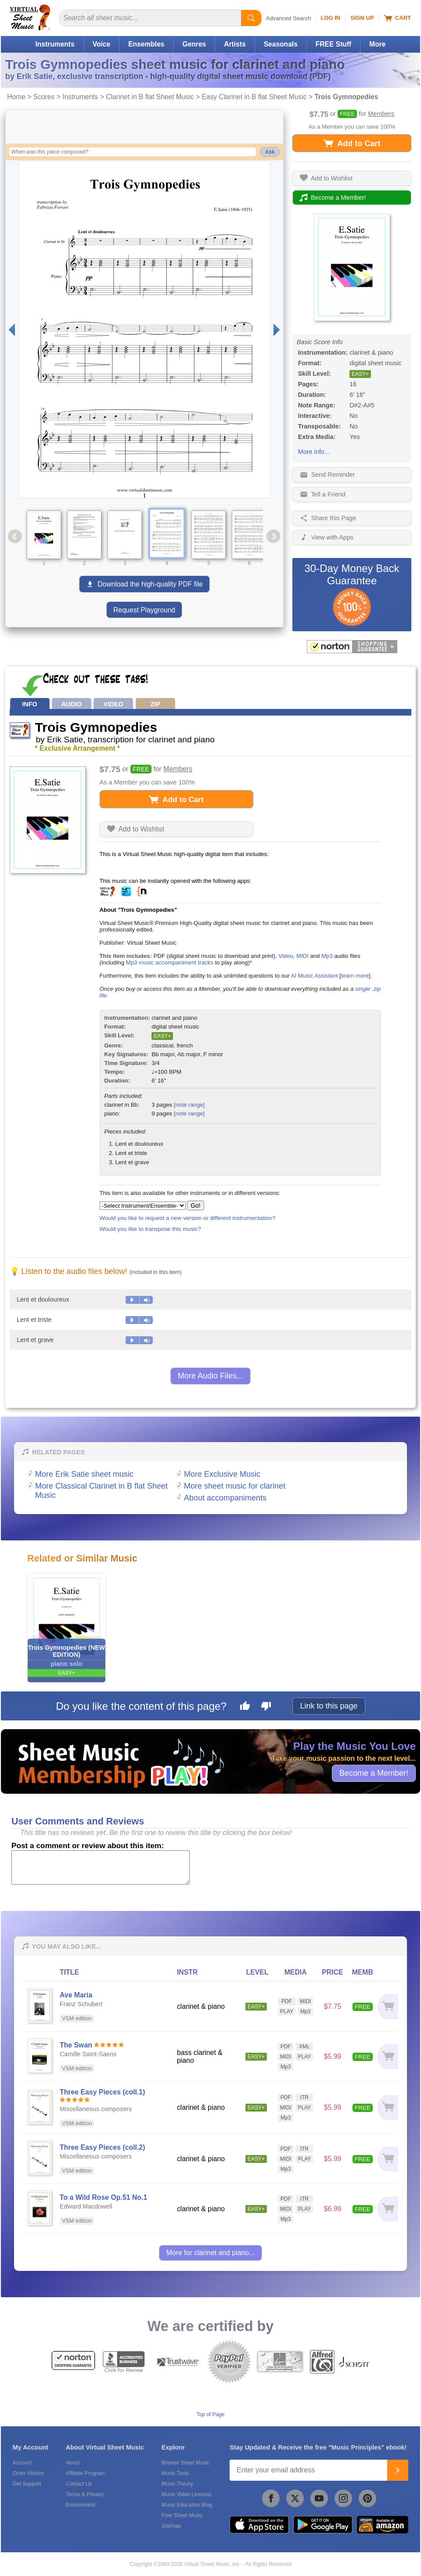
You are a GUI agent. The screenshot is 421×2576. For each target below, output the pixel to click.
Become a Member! (373, 1773)
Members (381, 113)
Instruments (54, 44)
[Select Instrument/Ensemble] (143, 1206)
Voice (101, 44)
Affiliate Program (85, 2473)
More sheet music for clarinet (234, 1486)
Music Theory (177, 2484)
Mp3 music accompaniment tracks (169, 962)
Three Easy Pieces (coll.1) (102, 2092)
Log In (330, 17)
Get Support (27, 2484)
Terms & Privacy (85, 2494)
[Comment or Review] (100, 1867)
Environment (80, 2505)
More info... (314, 451)
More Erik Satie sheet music (84, 1474)
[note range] (189, 1104)
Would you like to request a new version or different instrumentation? (188, 1218)
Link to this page (328, 1706)
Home (16, 97)
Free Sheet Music (182, 2515)
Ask (270, 152)
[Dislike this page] (266, 1707)
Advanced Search (288, 18)
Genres (194, 44)
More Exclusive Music (222, 1474)
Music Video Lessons (186, 2494)
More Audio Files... (210, 1375)
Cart (397, 18)
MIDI (302, 956)
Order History (28, 2473)
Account (22, 2463)
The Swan (76, 2045)
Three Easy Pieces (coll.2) (102, 2147)
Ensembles (146, 44)
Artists (234, 44)
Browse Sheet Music (185, 2463)
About (72, 2463)
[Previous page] (12, 329)
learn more (355, 975)
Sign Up (362, 17)
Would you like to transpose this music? (150, 1229)
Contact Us (79, 2484)
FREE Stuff (333, 44)
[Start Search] (251, 18)
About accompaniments (225, 1497)
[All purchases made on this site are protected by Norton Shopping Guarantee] (352, 646)
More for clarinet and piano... (210, 2252)
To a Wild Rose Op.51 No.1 (103, 2197)
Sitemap (171, 2526)
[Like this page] (245, 1707)
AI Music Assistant (314, 975)
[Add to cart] (388, 2006)
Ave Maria (76, 1995)
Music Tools (175, 2473)
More (377, 44)
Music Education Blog (187, 2505)
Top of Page (210, 2414)
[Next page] (276, 329)
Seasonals (281, 44)
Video (285, 956)
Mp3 (327, 956)
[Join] (397, 2470)
